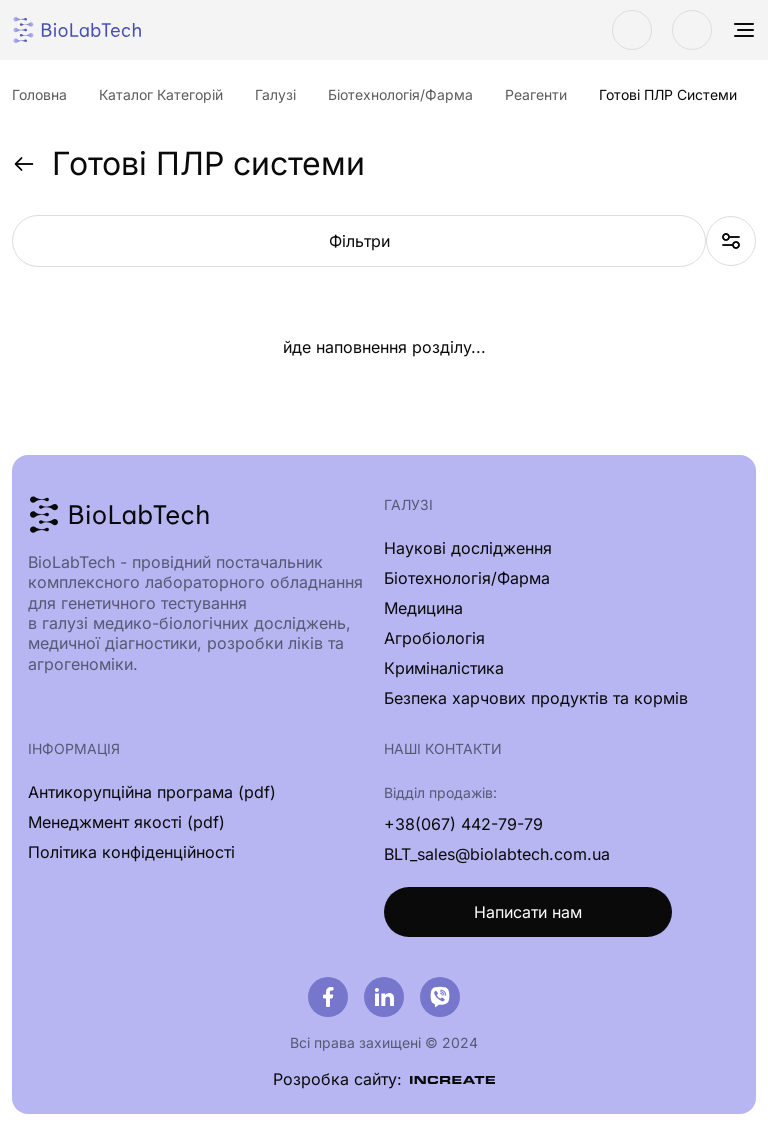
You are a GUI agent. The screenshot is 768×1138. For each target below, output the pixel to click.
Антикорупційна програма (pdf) (152, 792)
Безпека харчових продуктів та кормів (536, 698)
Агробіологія (434, 638)
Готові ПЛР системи (188, 164)
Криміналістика (444, 668)
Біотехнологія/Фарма (467, 578)
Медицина (423, 608)
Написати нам (528, 912)
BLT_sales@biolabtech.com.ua (497, 854)
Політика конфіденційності (131, 852)
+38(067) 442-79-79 (463, 824)
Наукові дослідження (468, 548)
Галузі (408, 504)
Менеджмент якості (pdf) (126, 822)
